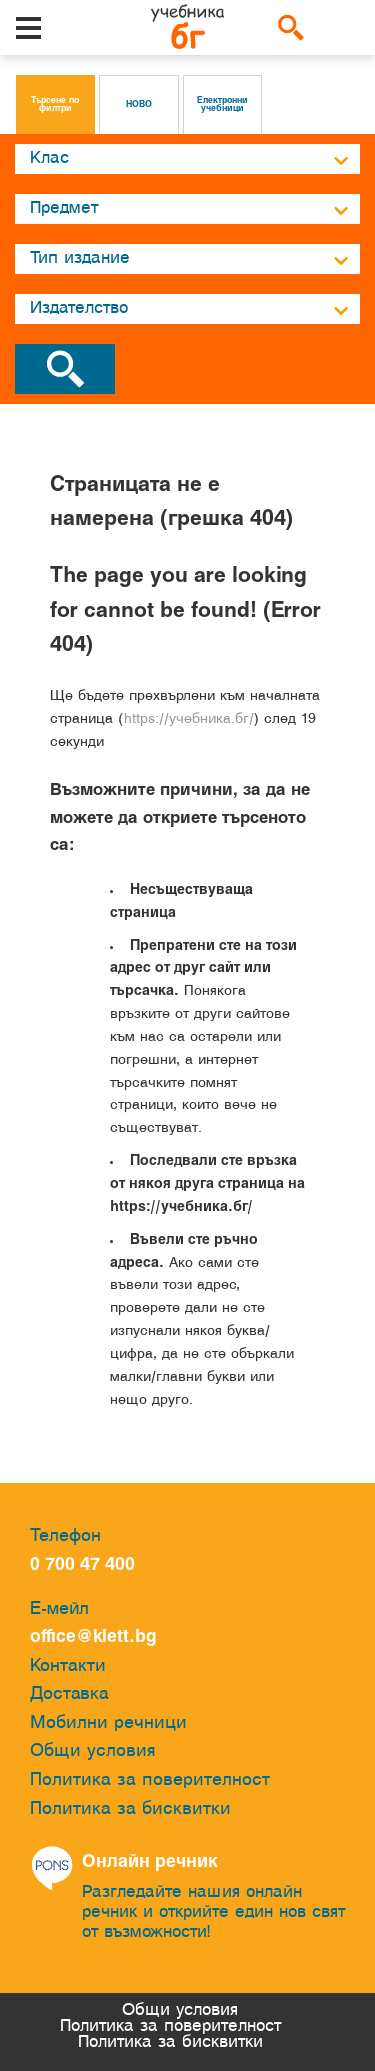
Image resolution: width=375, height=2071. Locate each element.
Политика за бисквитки (130, 1809)
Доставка (69, 1694)
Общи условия (93, 1751)
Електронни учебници (222, 105)
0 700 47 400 (87, 1565)
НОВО (139, 105)
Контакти (68, 1666)
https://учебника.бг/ (189, 719)
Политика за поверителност (150, 1780)
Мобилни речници (108, 1723)
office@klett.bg (93, 1637)
